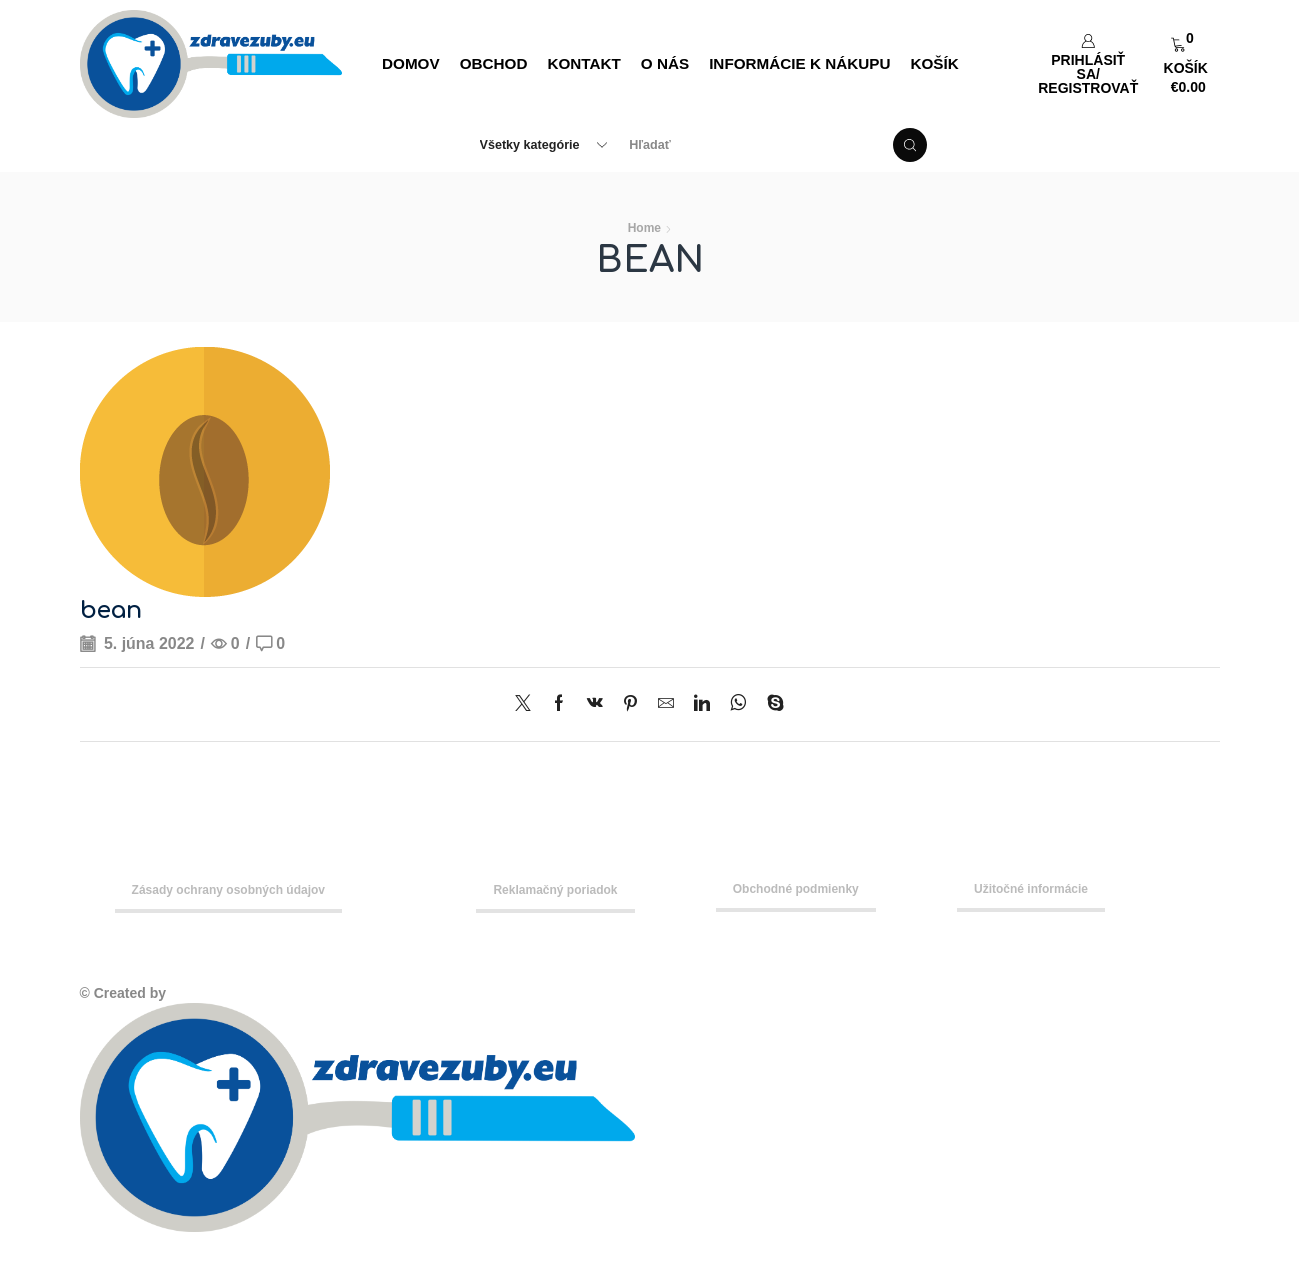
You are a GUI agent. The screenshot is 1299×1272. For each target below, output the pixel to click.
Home (644, 228)
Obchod (494, 63)
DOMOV (411, 63)
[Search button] (910, 145)
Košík (934, 63)
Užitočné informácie (1031, 889)
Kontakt (583, 63)
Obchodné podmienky (796, 889)
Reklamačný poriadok (555, 890)
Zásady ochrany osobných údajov (228, 890)
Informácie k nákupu (799, 63)
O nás (665, 63)
